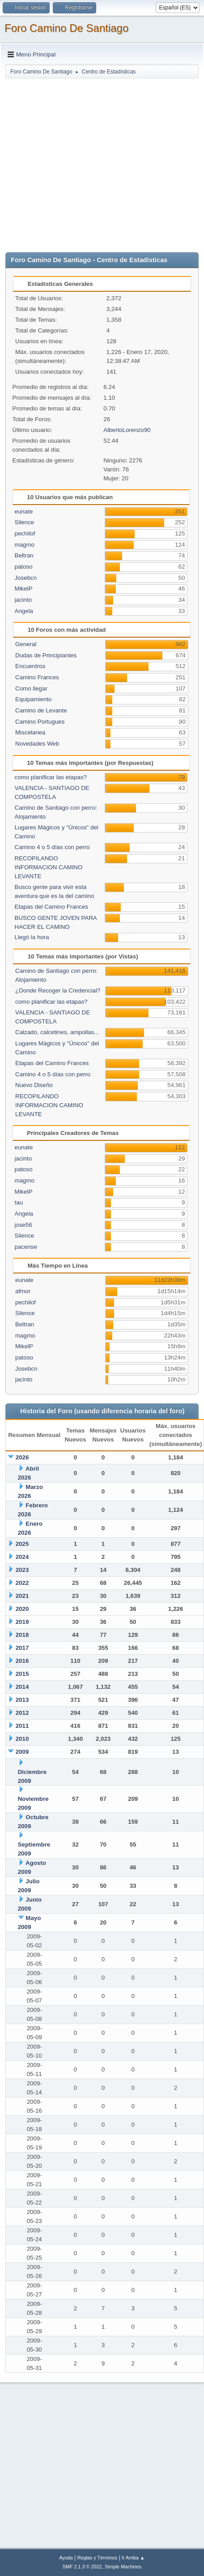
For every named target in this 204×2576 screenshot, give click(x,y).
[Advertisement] (84, 163)
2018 (22, 1634)
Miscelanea (30, 732)
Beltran (24, 555)
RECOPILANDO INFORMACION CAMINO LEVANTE (49, 867)
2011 (22, 1725)
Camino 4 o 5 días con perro (52, 847)
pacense (26, 1246)
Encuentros (30, 666)
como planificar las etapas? (51, 777)
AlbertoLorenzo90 (126, 430)
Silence (24, 522)
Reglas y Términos (97, 2557)
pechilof (25, 533)
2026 (22, 1457)
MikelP (24, 588)
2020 (22, 1608)
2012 (22, 1712)
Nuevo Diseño (34, 1085)
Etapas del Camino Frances (51, 906)
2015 (22, 1673)
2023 (22, 1569)
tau (19, 1202)
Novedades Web (37, 743)
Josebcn (26, 577)
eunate (24, 511)
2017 (22, 1647)
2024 (22, 1556)
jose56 (23, 1224)
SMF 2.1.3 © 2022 (82, 2566)
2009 (22, 1751)
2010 (22, 1738)
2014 (22, 1686)
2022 (22, 1582)
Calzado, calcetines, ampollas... (57, 1032)
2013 (22, 1699)
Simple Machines (123, 2566)
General (25, 644)
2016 (22, 1660)
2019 (22, 1621)
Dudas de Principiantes (45, 655)
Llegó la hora (32, 937)
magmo (24, 544)
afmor (22, 1291)
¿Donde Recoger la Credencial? (57, 990)
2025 (22, 1543)
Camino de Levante (41, 710)
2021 (22, 1595)
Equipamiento (33, 699)
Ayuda (65, 2557)
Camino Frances (37, 677)
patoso (24, 566)
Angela (24, 611)
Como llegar (31, 688)
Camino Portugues (39, 721)
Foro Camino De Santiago (66, 28)
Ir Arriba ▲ (133, 2557)
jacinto (23, 599)
